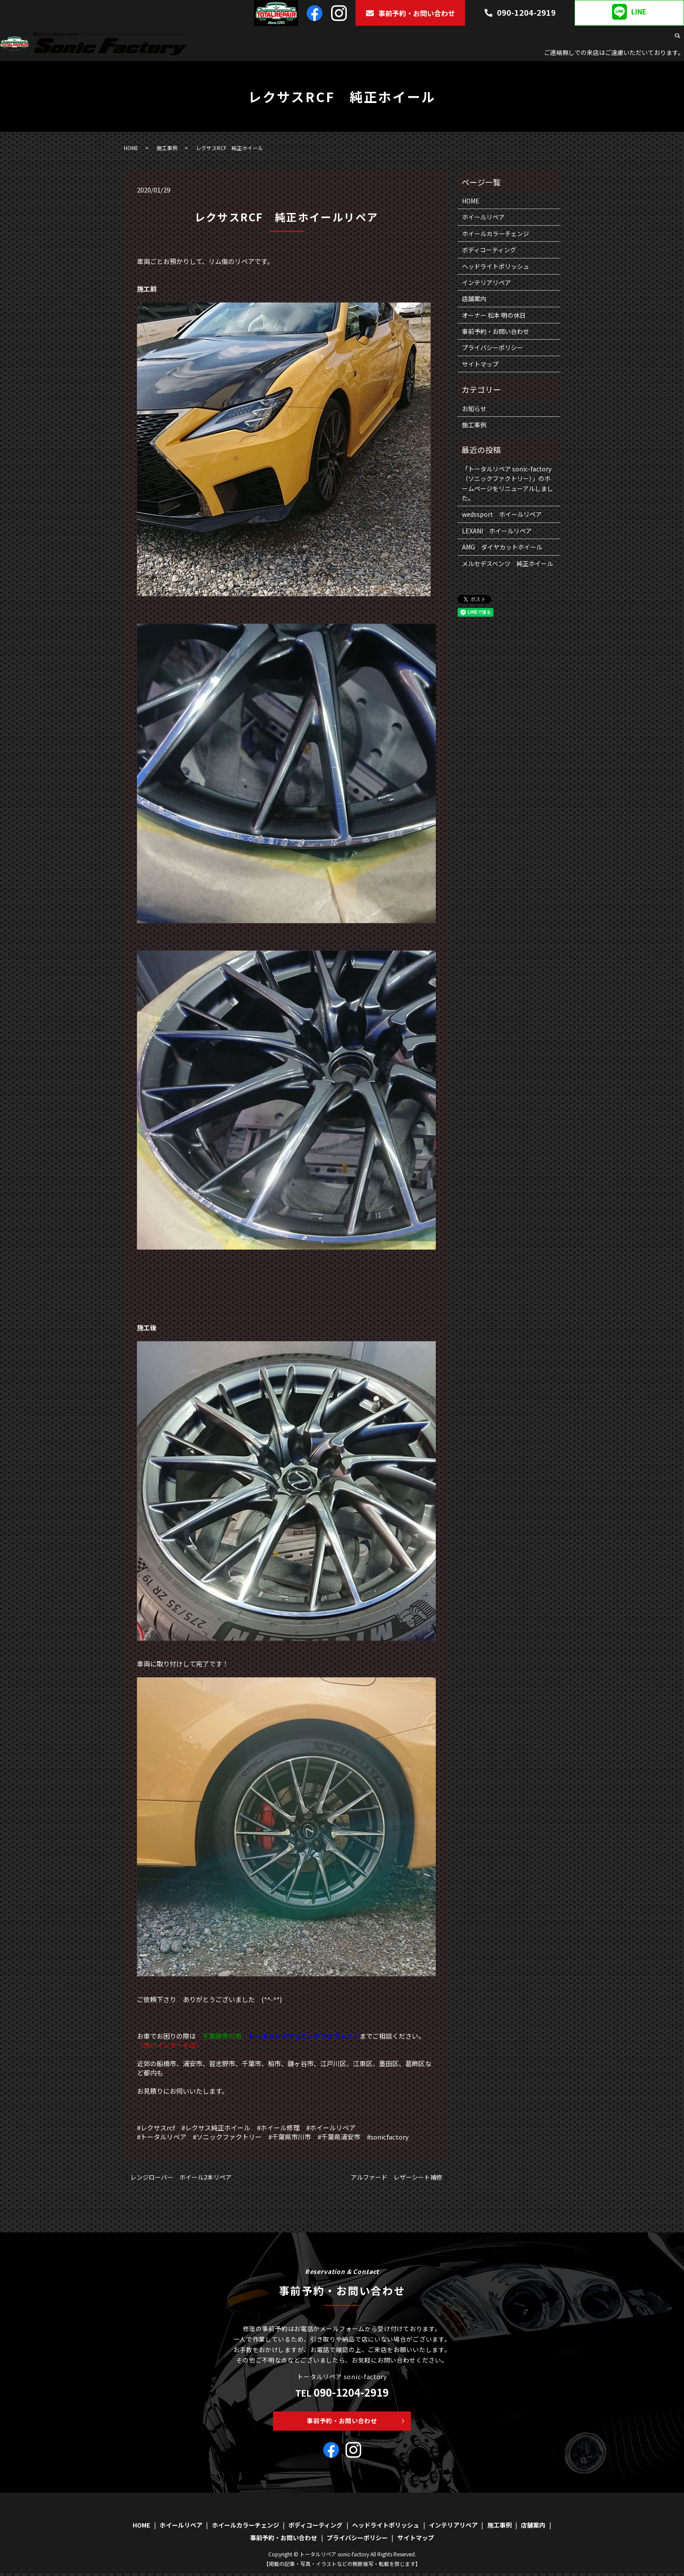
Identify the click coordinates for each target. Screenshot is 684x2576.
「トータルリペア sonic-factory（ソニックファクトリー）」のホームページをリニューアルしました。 (507, 483)
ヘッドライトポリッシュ (518, 37)
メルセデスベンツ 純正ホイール (507, 563)
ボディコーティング (451, 37)
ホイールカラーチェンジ (384, 37)
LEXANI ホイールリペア (497, 530)
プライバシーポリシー (492, 347)
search (677, 37)
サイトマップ (480, 364)
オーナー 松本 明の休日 (494, 315)
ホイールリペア (323, 37)
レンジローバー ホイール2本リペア (181, 2177)
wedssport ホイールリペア (502, 514)
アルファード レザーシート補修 (396, 2177)
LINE (629, 12)
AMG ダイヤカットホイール (502, 547)
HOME (287, 37)
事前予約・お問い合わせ (410, 13)
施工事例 (625, 37)
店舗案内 (655, 37)
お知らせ (474, 408)
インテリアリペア (582, 37)
